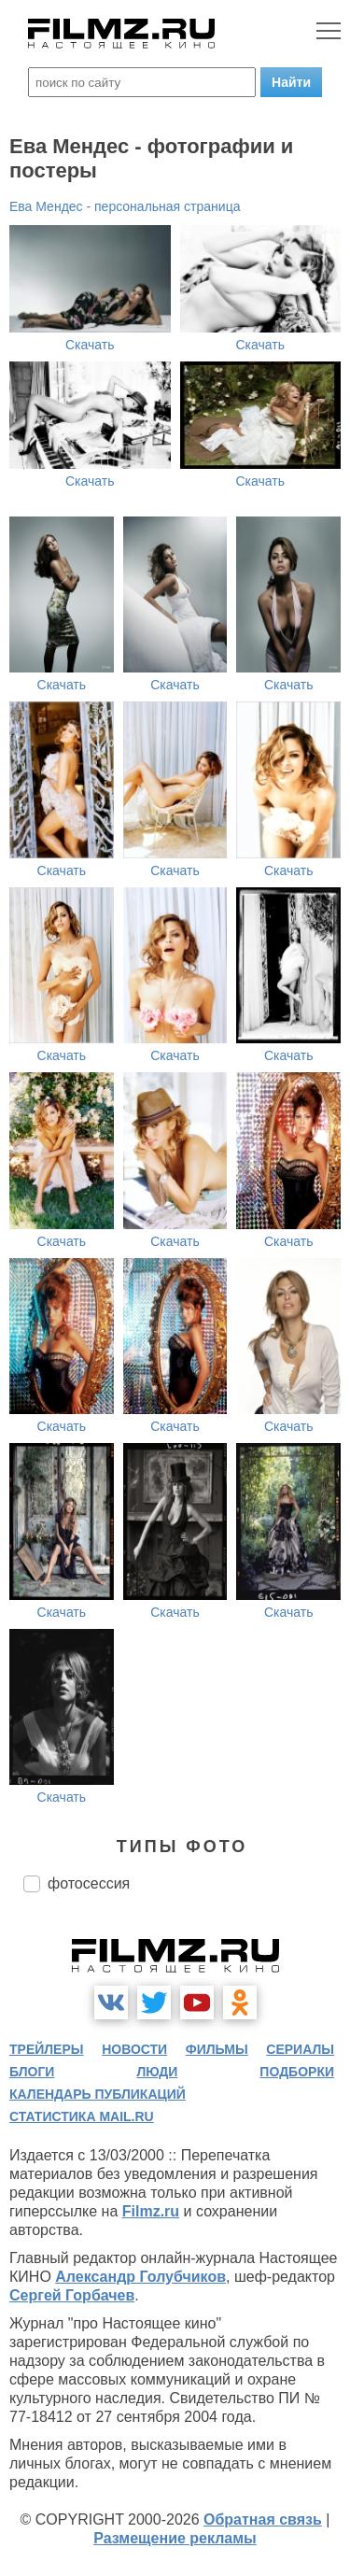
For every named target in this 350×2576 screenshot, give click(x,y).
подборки (296, 2071)
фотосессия (89, 1883)
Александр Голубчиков (140, 2277)
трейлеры (46, 2049)
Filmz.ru (150, 2211)
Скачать (90, 344)
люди (156, 2071)
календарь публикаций (97, 2094)
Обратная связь (262, 2519)
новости (134, 2049)
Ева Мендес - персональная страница (124, 206)
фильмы (217, 2049)
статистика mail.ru (81, 2116)
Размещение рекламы (175, 2538)
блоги (31, 2071)
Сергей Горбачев (71, 2295)
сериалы (300, 2049)
